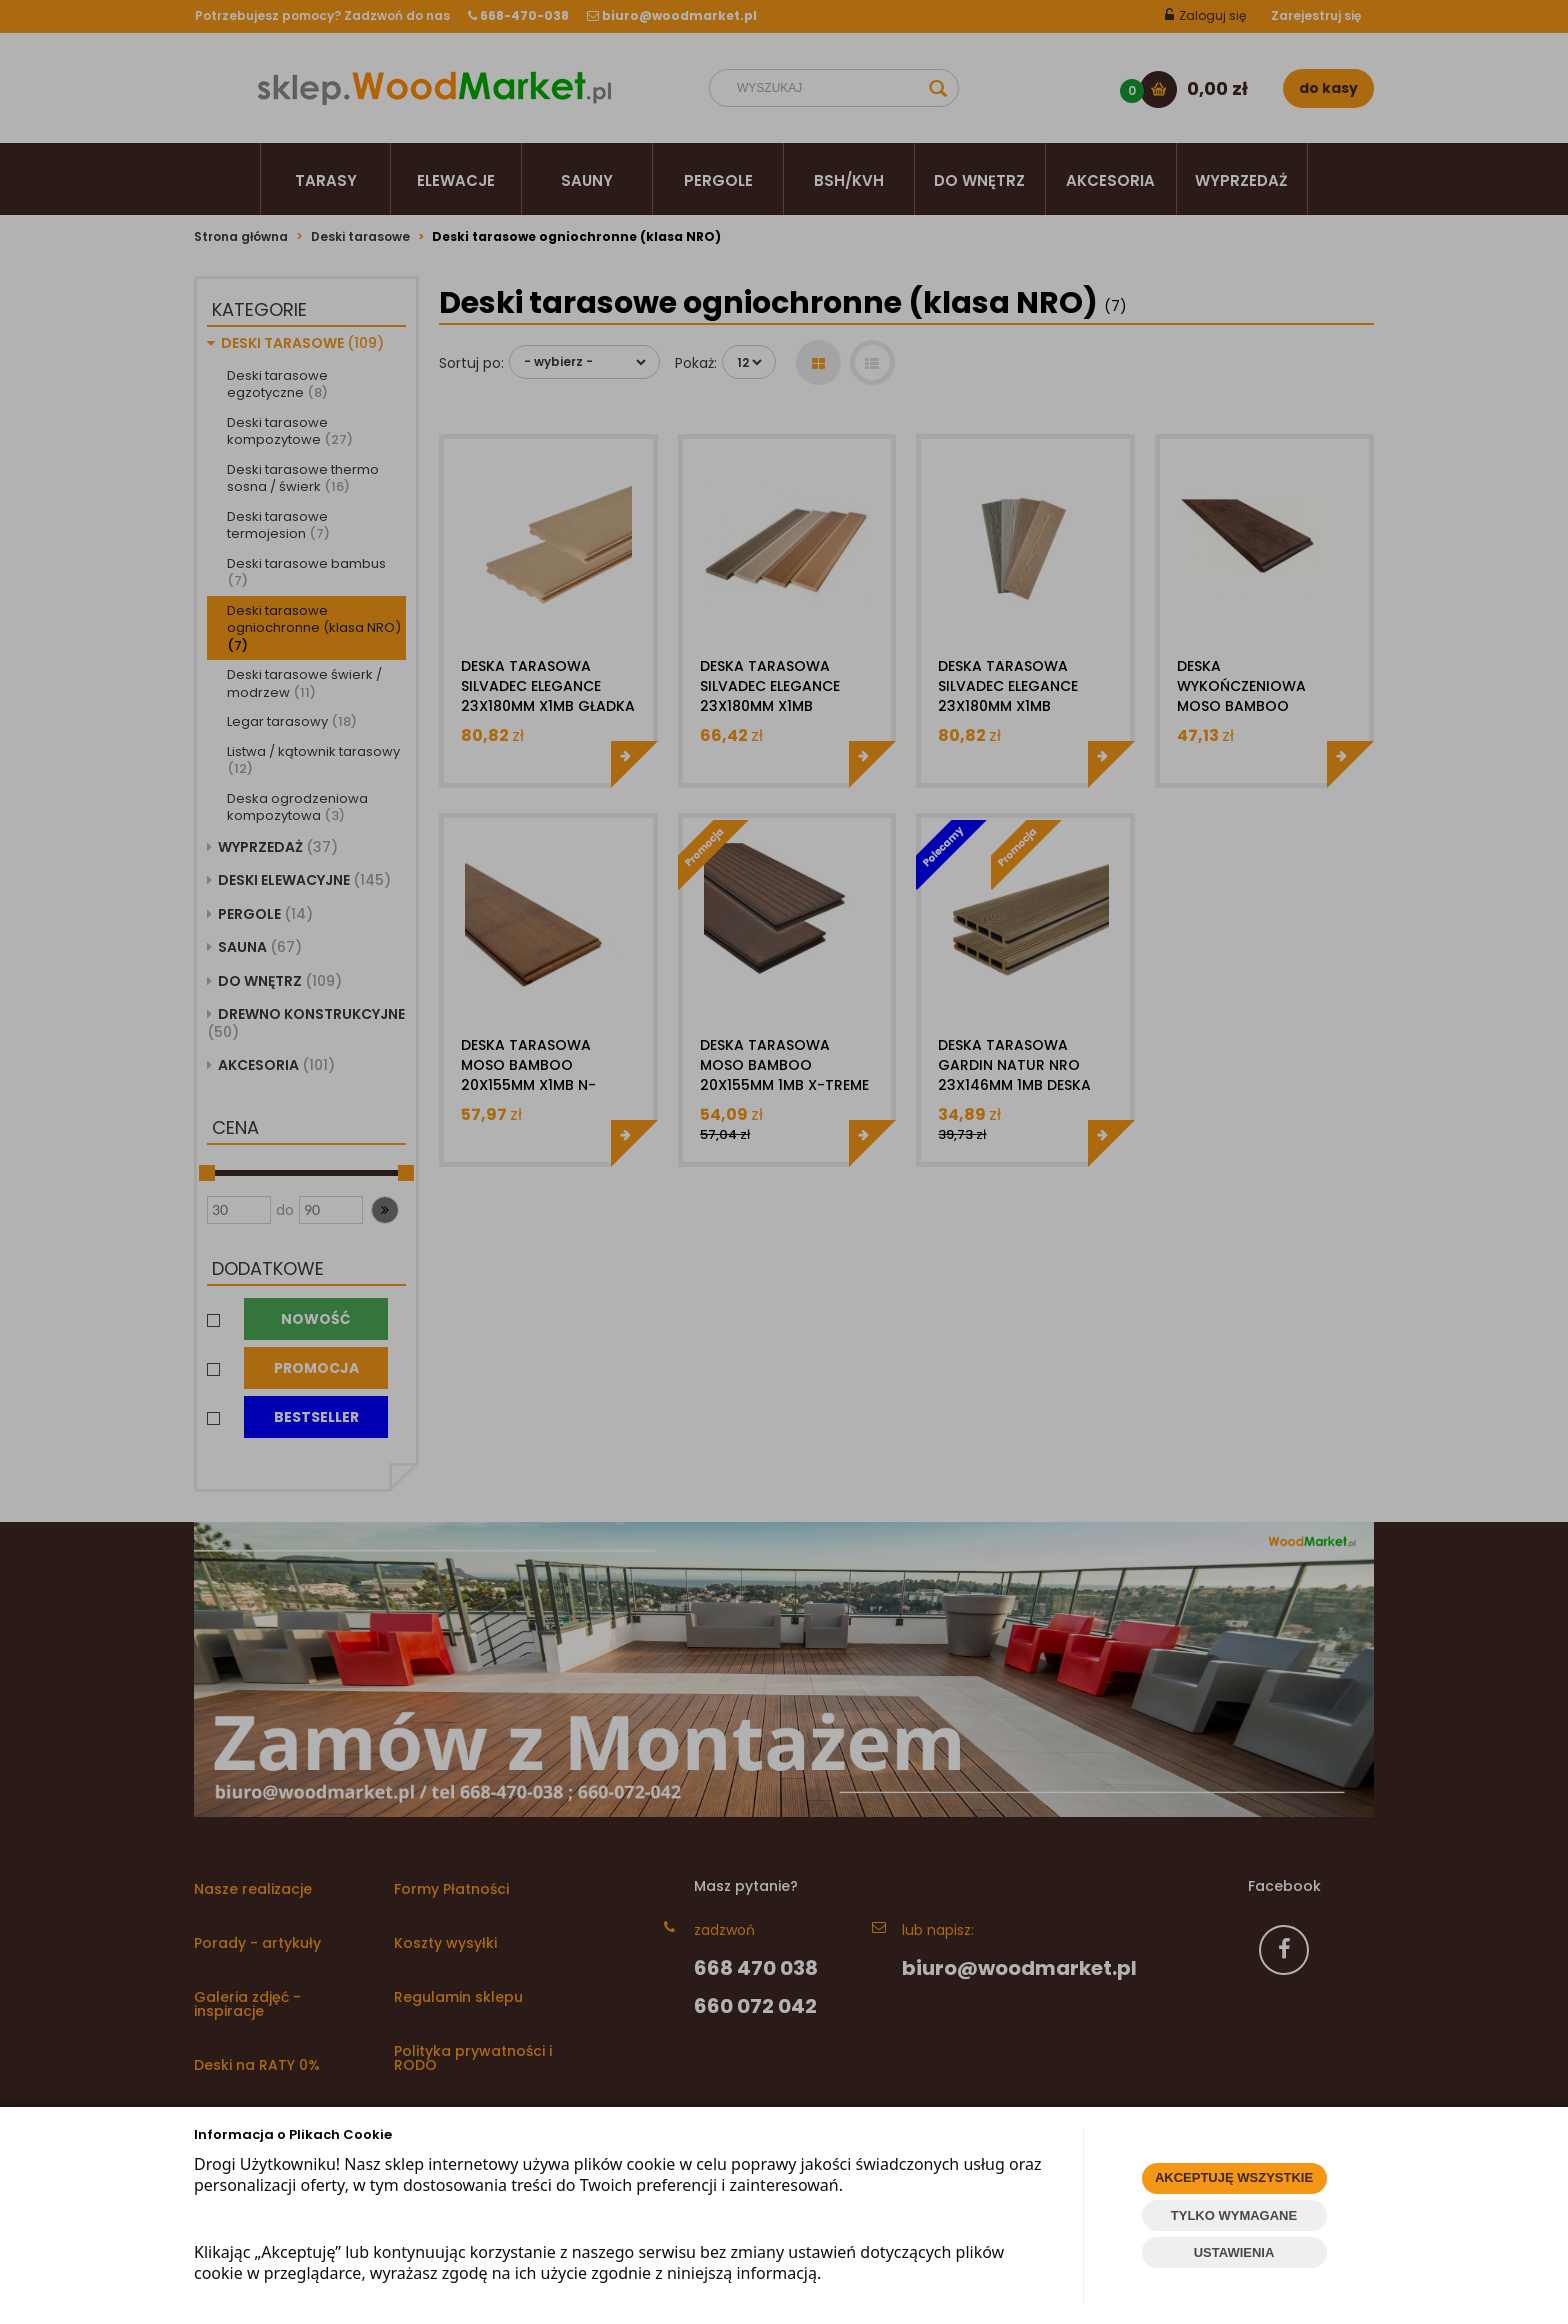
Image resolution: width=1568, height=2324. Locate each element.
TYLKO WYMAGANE (1234, 2215)
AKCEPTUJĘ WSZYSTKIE (1234, 2177)
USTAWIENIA (1234, 2252)
